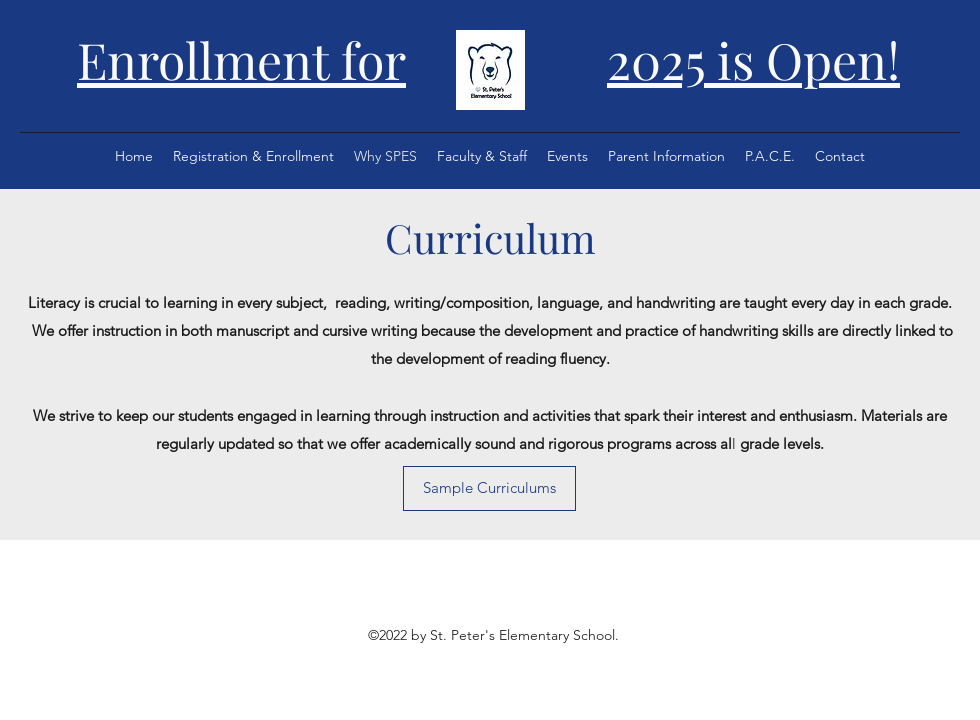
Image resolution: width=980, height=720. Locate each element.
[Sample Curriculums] (489, 488)
